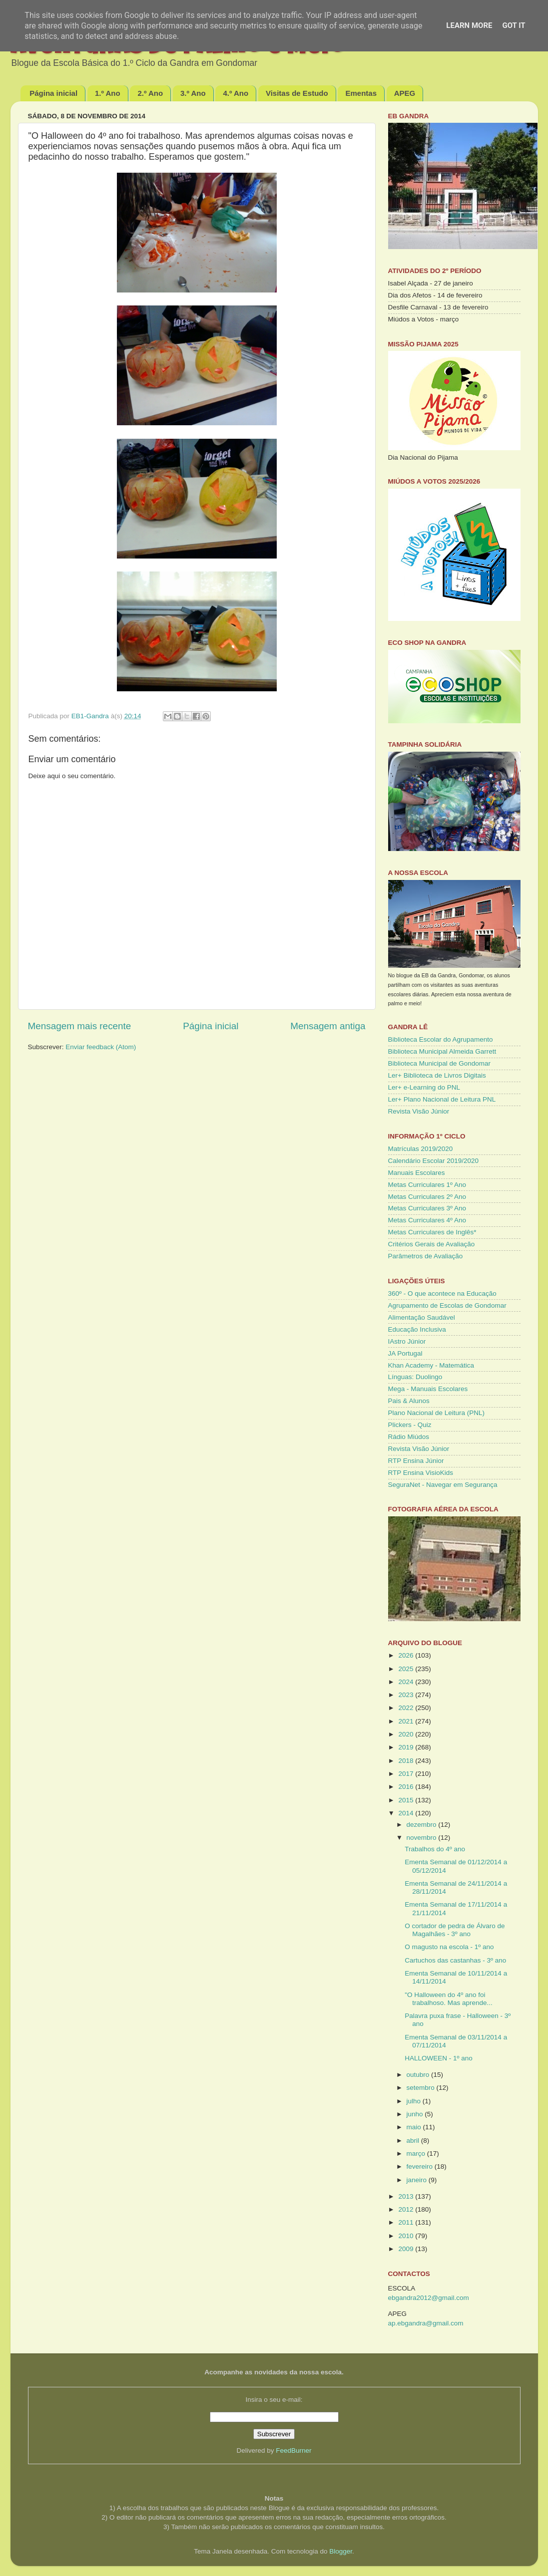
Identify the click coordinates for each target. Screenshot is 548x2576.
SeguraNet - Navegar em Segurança (443, 1484)
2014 (406, 1813)
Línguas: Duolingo (415, 1377)
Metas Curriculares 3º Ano (427, 1208)
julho (415, 2101)
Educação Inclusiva (417, 1329)
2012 (406, 2209)
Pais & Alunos (409, 1401)
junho (416, 2114)
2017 (406, 1773)
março (417, 2153)
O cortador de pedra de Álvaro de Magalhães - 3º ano (455, 1930)
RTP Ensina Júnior (416, 1460)
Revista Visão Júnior (419, 1111)
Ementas (361, 93)
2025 (406, 1669)
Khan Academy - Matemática (431, 1365)
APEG (405, 93)
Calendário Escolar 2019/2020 (433, 1160)
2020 (406, 1734)
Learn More (469, 25)
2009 (406, 2249)
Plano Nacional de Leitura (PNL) (436, 1413)
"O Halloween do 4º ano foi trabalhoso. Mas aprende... (449, 1998)
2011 (406, 2222)
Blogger (340, 2551)
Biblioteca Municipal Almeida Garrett (442, 1051)
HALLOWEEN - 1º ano (438, 2058)
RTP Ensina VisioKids (421, 1472)
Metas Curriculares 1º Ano (427, 1184)
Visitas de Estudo (297, 93)
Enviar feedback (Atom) (100, 1047)
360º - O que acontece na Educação (442, 1293)
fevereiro (421, 2166)
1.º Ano (107, 93)
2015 (406, 1800)
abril (414, 2140)
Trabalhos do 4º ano (435, 1849)
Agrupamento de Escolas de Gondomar (447, 1305)
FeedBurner (293, 2450)
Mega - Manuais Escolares (428, 1389)
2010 (406, 2236)
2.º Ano (150, 93)
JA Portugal (405, 1353)
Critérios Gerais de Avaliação (431, 1244)
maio (415, 2127)
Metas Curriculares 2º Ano (427, 1196)
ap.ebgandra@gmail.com (426, 2323)
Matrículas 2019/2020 (420, 1148)
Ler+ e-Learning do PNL (424, 1087)
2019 (406, 1747)
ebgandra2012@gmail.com (428, 2297)
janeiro (418, 2180)
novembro (423, 1837)
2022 (406, 1708)
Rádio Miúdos (409, 1436)
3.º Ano (193, 93)
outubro (419, 2074)
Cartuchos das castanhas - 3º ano (455, 1960)
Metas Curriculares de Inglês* (432, 1232)
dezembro (423, 1824)
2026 (406, 1655)
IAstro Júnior (407, 1341)
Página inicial (53, 93)
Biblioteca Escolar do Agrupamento (440, 1039)
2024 (406, 1682)
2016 (406, 1786)
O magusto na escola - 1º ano (449, 1947)
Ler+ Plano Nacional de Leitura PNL (442, 1099)
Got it (513, 25)
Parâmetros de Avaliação (425, 1256)
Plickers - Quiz (410, 1425)
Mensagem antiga (327, 1026)
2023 (406, 1695)
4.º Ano (235, 93)
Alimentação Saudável (421, 1317)
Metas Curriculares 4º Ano (427, 1220)
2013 (406, 2196)
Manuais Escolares (416, 1172)
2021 (406, 1721)
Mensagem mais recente (79, 1026)
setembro (422, 2087)
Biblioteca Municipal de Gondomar (439, 1063)
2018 (406, 1760)
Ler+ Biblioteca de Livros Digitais (437, 1075)
